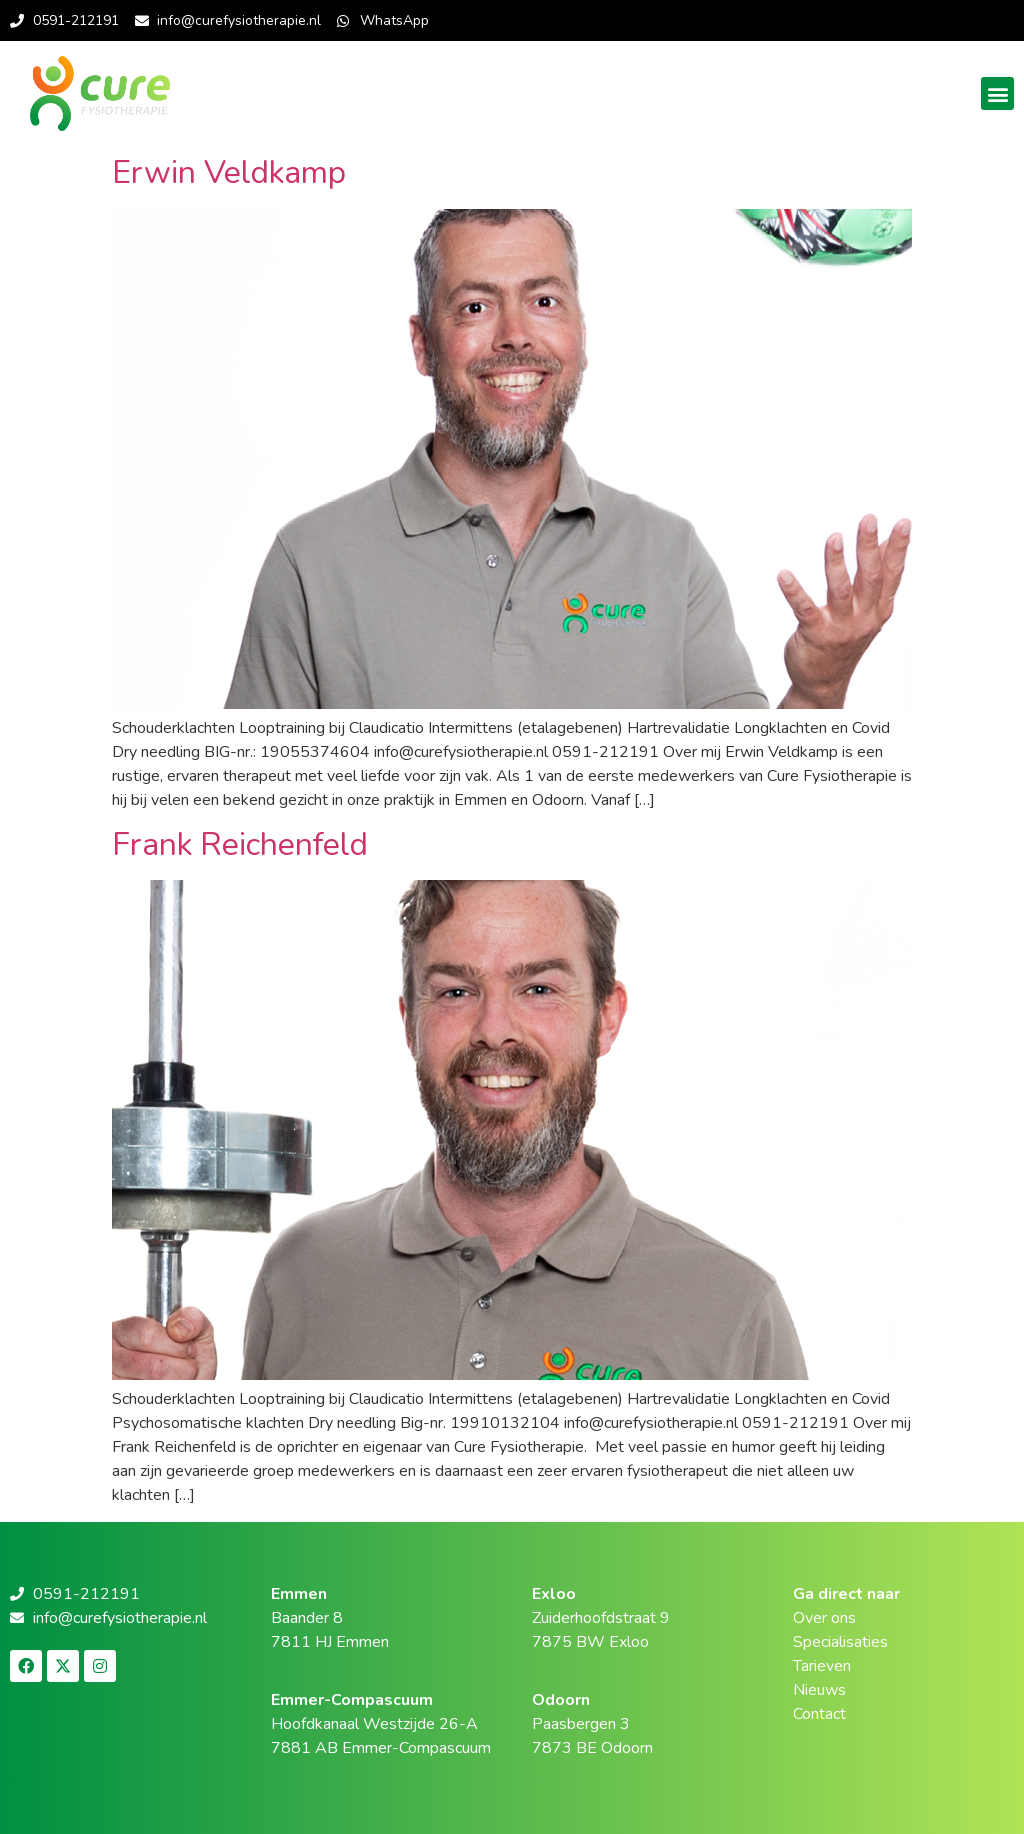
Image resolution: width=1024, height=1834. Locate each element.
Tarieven (822, 1666)
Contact (819, 1714)
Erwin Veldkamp (229, 172)
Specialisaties (840, 1642)
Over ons (824, 1618)
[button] (997, 93)
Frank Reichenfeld (240, 844)
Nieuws (819, 1690)
